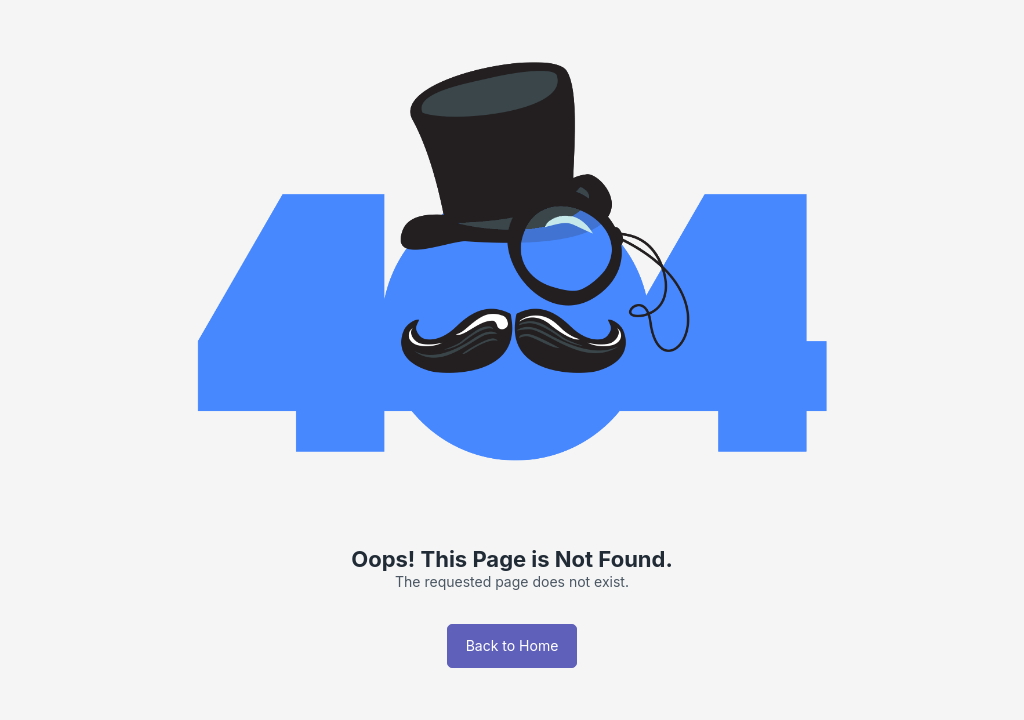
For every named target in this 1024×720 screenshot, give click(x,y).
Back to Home (512, 645)
